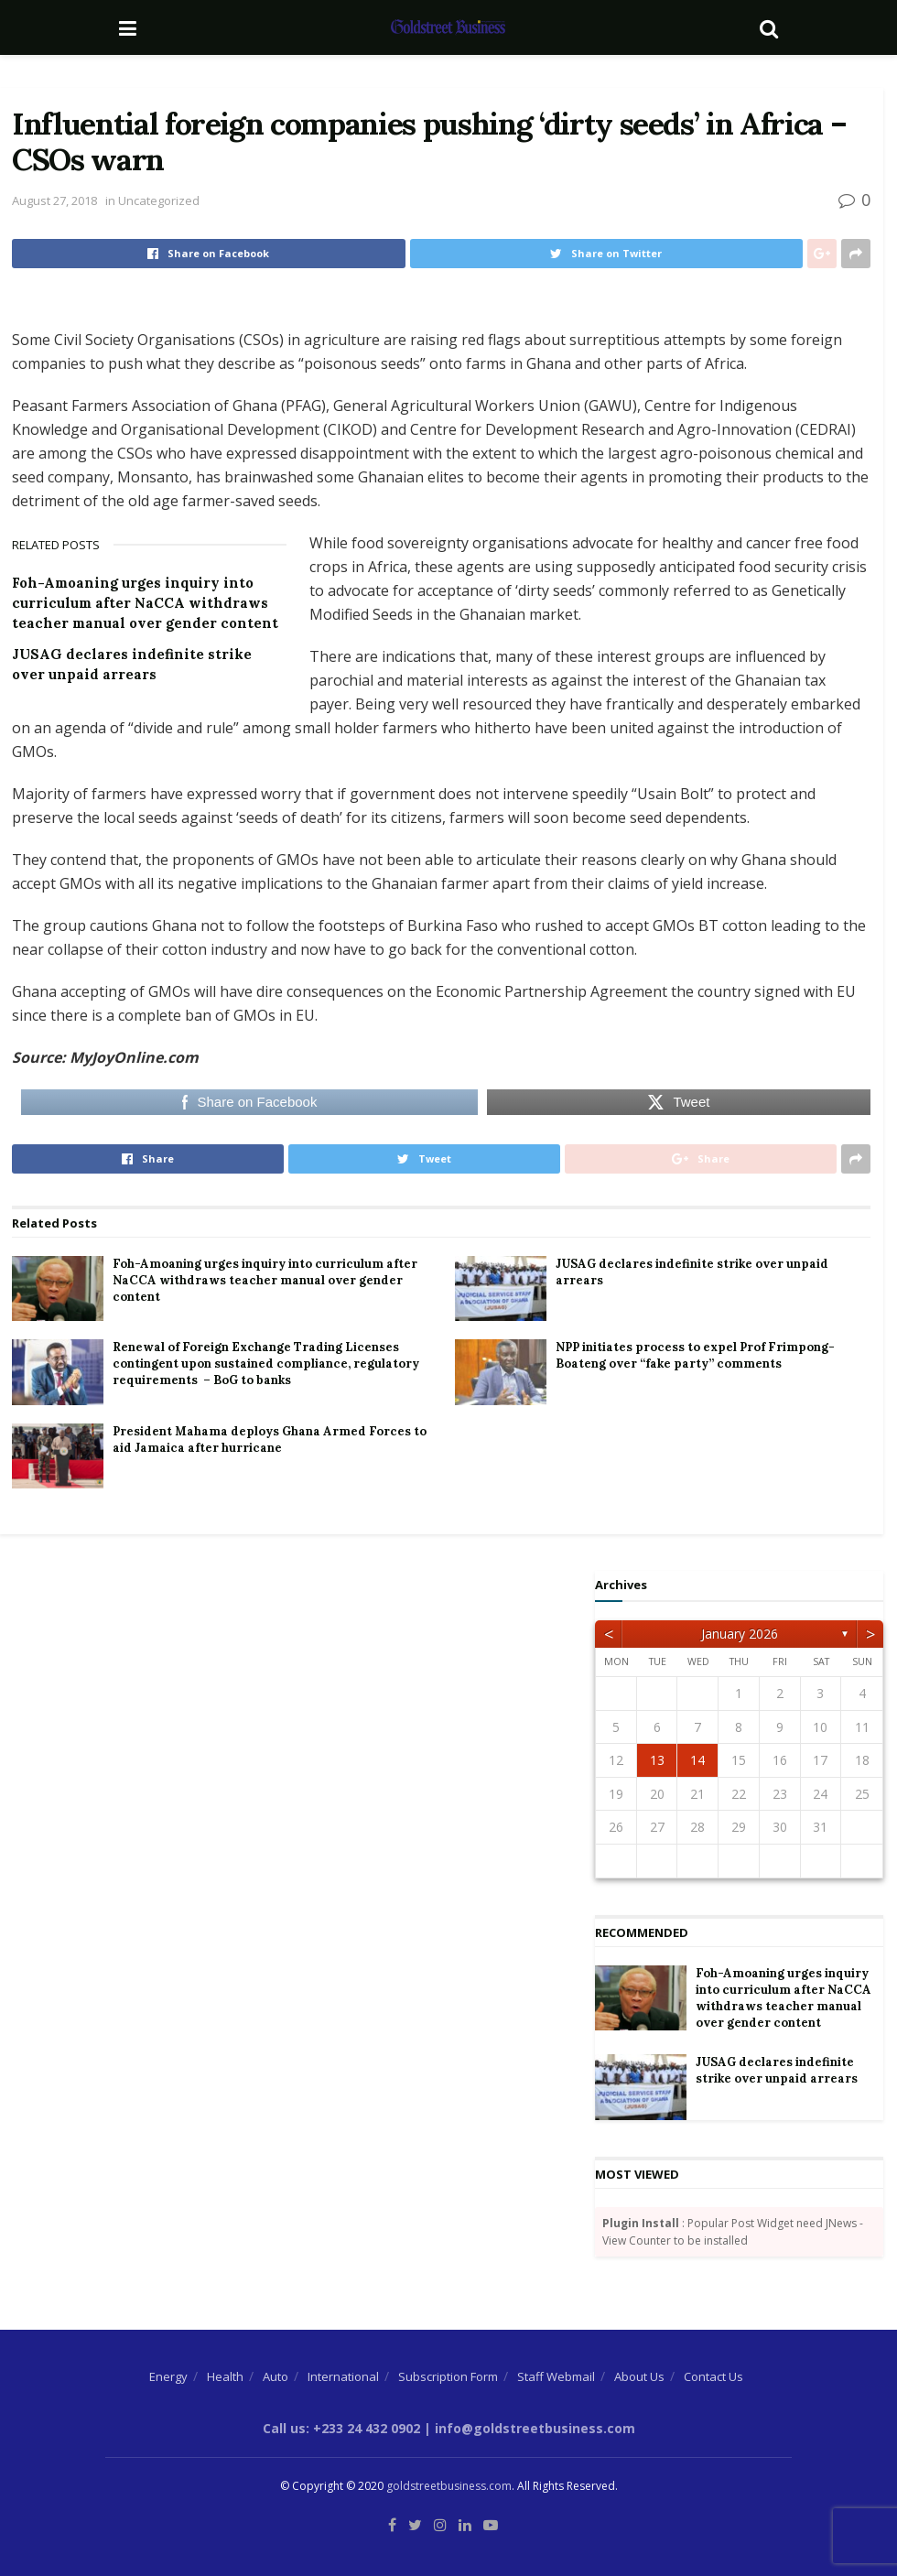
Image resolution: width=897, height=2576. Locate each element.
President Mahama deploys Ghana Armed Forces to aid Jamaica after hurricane (270, 1439)
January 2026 (739, 1633)
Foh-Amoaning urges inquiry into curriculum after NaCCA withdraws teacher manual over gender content (145, 603)
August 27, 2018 (54, 200)
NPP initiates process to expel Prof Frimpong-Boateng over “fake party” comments (695, 1355)
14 (697, 1760)
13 (657, 1760)
